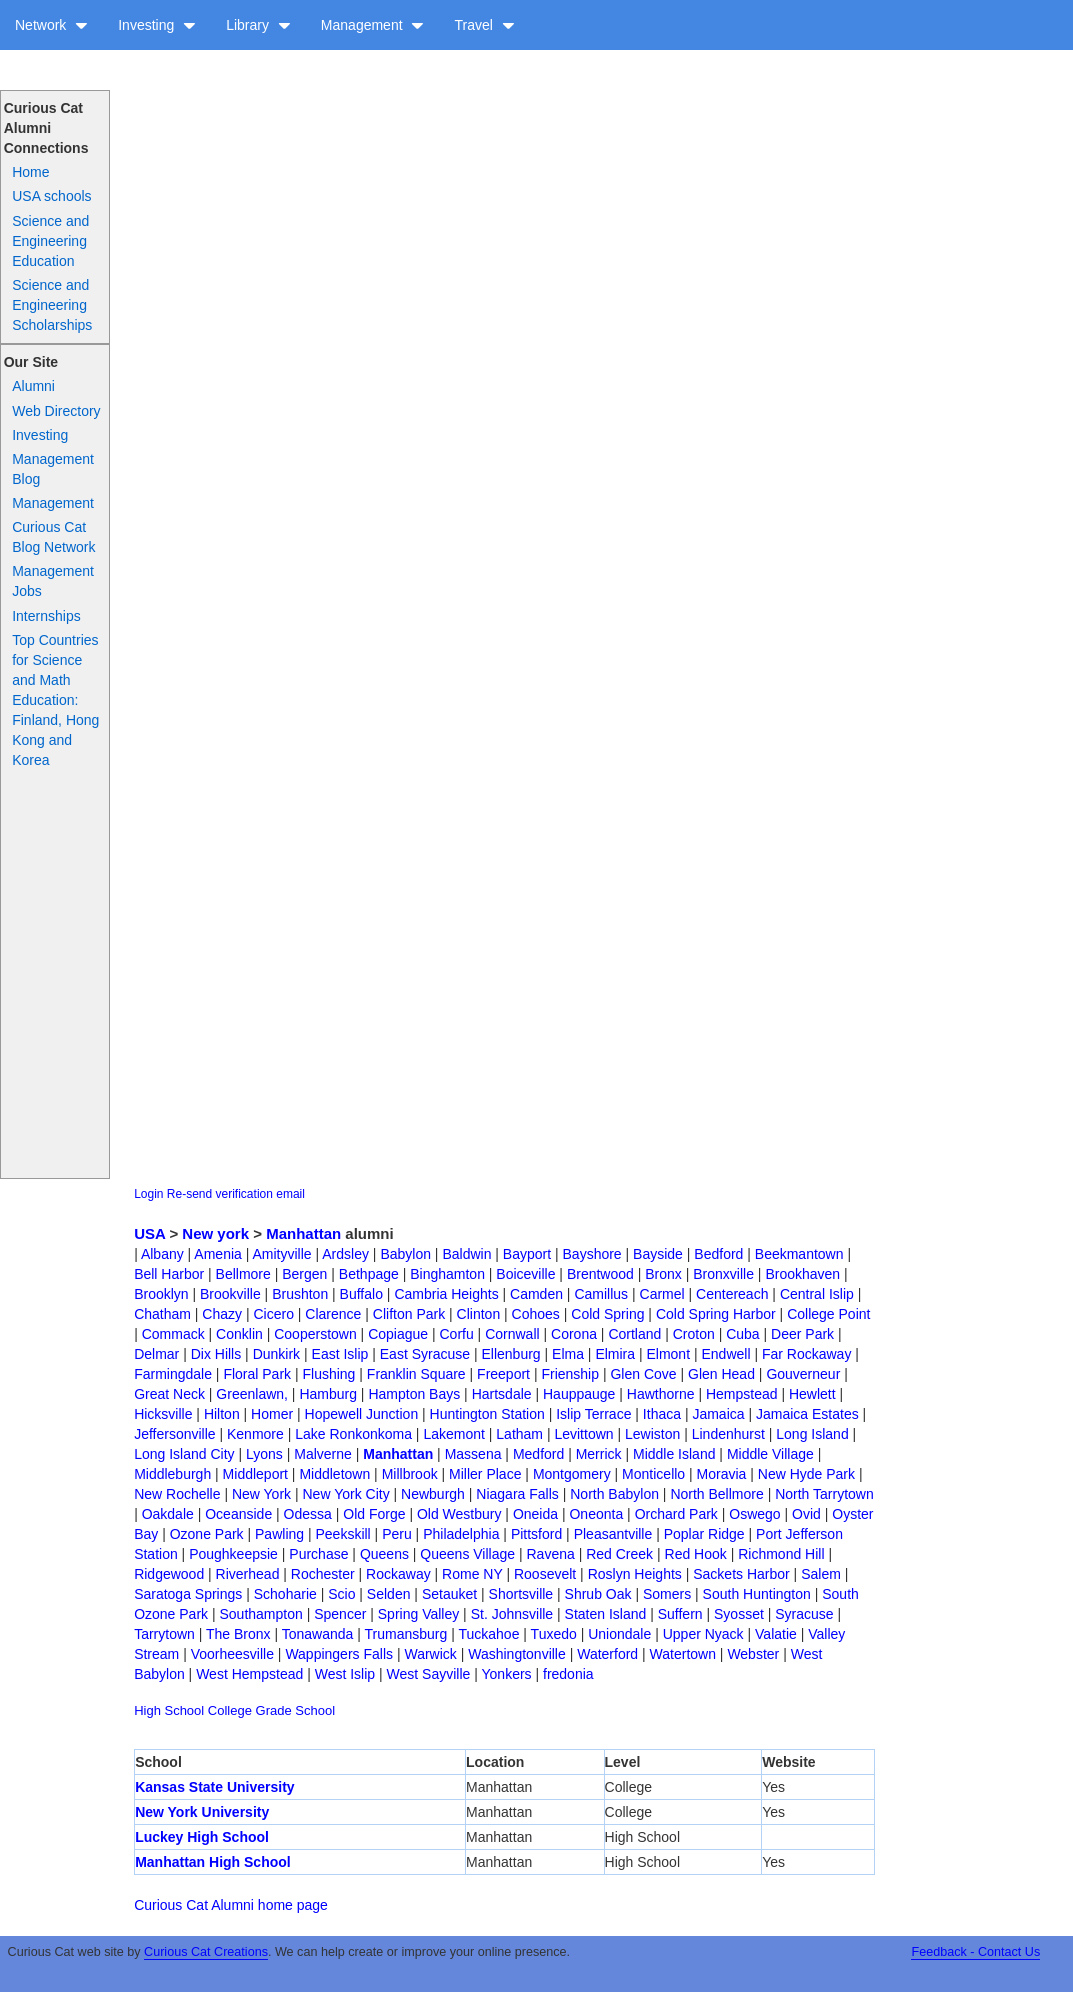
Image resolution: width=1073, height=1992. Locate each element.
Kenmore (255, 1434)
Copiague (398, 1334)
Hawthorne (661, 1394)
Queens (384, 1554)
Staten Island (606, 1614)
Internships (46, 616)
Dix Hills (216, 1354)
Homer (272, 1414)
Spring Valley (418, 1614)
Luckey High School (202, 1837)
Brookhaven (802, 1274)
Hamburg (328, 1394)
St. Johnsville (512, 1614)
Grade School (296, 1710)
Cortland (634, 1334)
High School (169, 1710)
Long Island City (184, 1454)
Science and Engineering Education (50, 241)
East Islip (340, 1354)
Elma (568, 1354)
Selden (389, 1594)
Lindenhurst (728, 1434)
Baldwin (466, 1254)
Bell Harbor (169, 1274)
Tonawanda (318, 1634)
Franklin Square (416, 1374)
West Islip (345, 1674)
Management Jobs (53, 581)
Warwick (430, 1654)
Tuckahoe (488, 1634)
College (230, 1710)
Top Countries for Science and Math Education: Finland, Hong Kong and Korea (55, 700)
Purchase (318, 1554)
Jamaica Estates (807, 1414)
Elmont (668, 1354)
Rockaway (398, 1574)
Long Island (812, 1434)
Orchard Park (676, 1514)
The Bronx (238, 1634)
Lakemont (453, 1434)
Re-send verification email (236, 1194)
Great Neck (169, 1394)
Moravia (722, 1474)
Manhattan (303, 1233)
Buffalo (361, 1294)
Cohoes (536, 1314)
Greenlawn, (252, 1394)
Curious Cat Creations (206, 1952)
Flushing (328, 1374)
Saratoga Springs (188, 1594)
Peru (397, 1534)
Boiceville (525, 1274)
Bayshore (592, 1254)
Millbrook (410, 1474)
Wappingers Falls (339, 1654)
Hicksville (163, 1414)
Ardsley (345, 1254)
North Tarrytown (824, 1494)
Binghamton (447, 1274)
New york (215, 1233)
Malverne (323, 1454)
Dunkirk (276, 1354)
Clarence (333, 1314)
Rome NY (472, 1574)
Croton (694, 1334)
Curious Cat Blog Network (53, 537)
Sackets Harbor (741, 1574)
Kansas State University (215, 1787)
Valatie (776, 1634)
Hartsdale (502, 1394)
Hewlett (812, 1394)
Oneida (535, 1514)
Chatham (162, 1314)
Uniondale (619, 1634)
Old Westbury (459, 1514)
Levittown (583, 1434)
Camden (536, 1294)
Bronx (663, 1274)
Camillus (601, 1294)
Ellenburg (510, 1354)
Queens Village (467, 1554)
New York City (346, 1494)
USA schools (51, 196)
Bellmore (243, 1274)
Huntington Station (487, 1414)
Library (258, 25)
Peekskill (342, 1534)
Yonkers (507, 1674)
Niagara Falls (517, 1494)
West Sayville (429, 1674)
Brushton (300, 1294)
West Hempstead (249, 1674)
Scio (341, 1594)
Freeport (503, 1374)
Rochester (323, 1574)
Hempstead (742, 1394)
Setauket (449, 1594)
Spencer (340, 1614)
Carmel (662, 1294)
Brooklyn (161, 1294)
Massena (473, 1454)
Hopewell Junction (362, 1414)
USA (149, 1233)
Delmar (156, 1354)
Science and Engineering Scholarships (52, 305)
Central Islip (817, 1294)
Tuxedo (554, 1634)
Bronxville (723, 1274)
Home (30, 172)
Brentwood (600, 1274)
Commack (173, 1334)
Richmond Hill (781, 1554)
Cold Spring (607, 1314)
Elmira (615, 1354)
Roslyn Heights (635, 1574)
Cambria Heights (446, 1294)
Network (51, 25)
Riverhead (248, 1574)
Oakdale (168, 1514)
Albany (162, 1254)
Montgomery (572, 1474)
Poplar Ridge (704, 1534)
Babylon (405, 1254)
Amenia (217, 1254)
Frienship (570, 1374)
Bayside (658, 1254)
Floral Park (257, 1374)
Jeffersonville (174, 1434)
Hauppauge (579, 1394)
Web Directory (56, 411)
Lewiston (652, 1434)
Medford (538, 1454)
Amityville (281, 1254)
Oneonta (596, 1514)
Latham (519, 1434)
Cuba (742, 1334)
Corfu (457, 1334)
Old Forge (374, 1514)
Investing (157, 25)
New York (261, 1494)
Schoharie (285, 1594)
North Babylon (614, 1494)
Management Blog (53, 469)
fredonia (568, 1674)
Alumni (33, 386)
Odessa (308, 1514)
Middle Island (674, 1454)
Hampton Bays (414, 1394)
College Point (828, 1314)
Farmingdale (173, 1374)
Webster (753, 1654)
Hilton (222, 1414)
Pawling (279, 1534)
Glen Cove (643, 1374)
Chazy (222, 1314)
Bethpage (369, 1274)
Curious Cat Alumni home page (231, 1905)
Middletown (334, 1474)
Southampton (260, 1614)
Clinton (479, 1314)
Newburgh (433, 1494)
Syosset (739, 1614)
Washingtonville (517, 1654)
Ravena (550, 1554)
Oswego (754, 1514)
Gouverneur (803, 1374)
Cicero (273, 1314)
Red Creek (619, 1554)
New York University (202, 1812)
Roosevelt (545, 1574)
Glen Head (721, 1374)
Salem (821, 1574)
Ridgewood (169, 1574)
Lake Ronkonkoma (353, 1434)
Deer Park (802, 1334)
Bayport (527, 1254)
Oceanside (238, 1514)
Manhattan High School (213, 1862)
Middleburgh (172, 1474)
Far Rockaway (806, 1354)
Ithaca (662, 1414)
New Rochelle (177, 1494)
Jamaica (718, 1414)
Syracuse (804, 1614)
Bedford (718, 1254)
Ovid (806, 1514)
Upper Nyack (703, 1634)
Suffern (680, 1614)
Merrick (599, 1454)
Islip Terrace (593, 1414)
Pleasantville (613, 1534)
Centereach (732, 1294)
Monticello (653, 1474)
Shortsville (521, 1594)
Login (148, 1194)
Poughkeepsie (233, 1554)
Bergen (304, 1274)
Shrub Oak (598, 1594)
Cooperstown (315, 1334)
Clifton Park (409, 1314)
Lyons (264, 1454)
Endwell (725, 1354)
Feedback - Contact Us (975, 1952)
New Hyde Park (806, 1474)
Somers (667, 1594)
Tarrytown (164, 1634)
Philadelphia (461, 1534)
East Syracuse (425, 1354)
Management (373, 25)
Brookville (230, 1294)
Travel (484, 25)
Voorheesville (232, 1654)
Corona (574, 1334)
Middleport (255, 1474)
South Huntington (757, 1594)
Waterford (607, 1654)
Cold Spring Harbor (716, 1314)
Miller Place (485, 1474)
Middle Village (770, 1454)
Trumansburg (406, 1634)
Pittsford (536, 1534)
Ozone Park (207, 1534)
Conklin (239, 1334)
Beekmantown (799, 1254)
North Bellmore (716, 1494)
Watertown (683, 1654)
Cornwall (512, 1334)
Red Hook (696, 1554)
